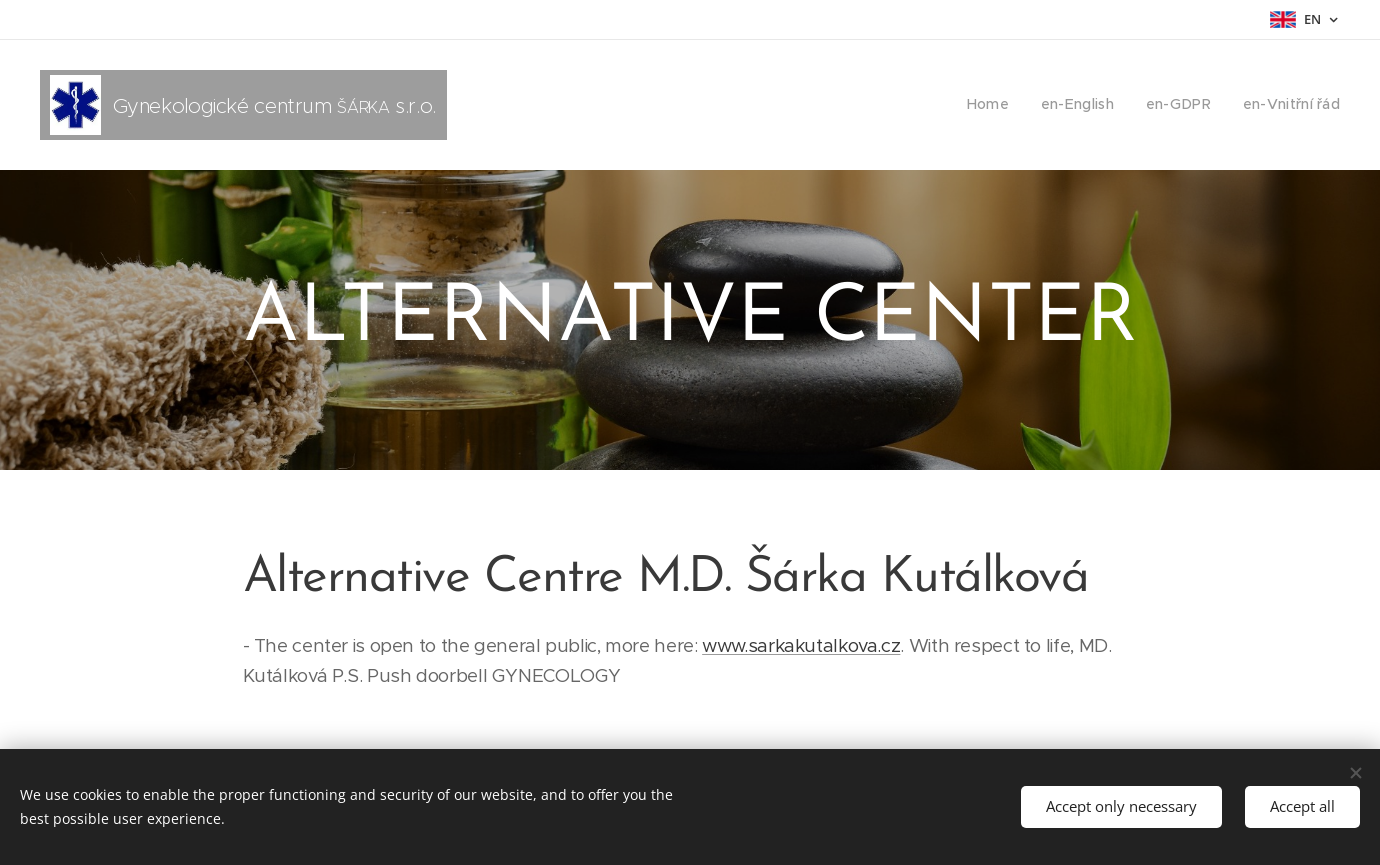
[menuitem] (1004, 105)
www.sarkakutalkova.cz (801, 645)
